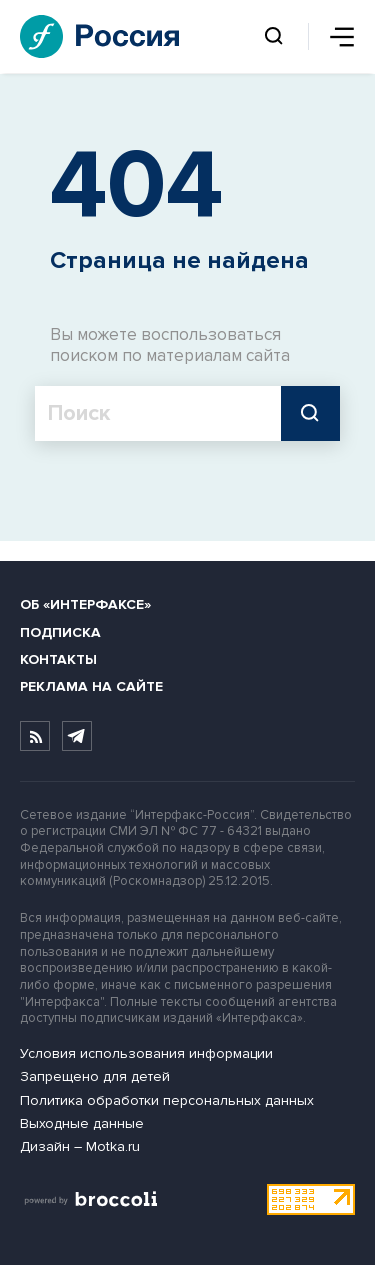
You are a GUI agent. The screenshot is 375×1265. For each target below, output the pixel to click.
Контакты (58, 659)
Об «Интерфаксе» (85, 604)
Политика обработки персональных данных (167, 1100)
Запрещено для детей (95, 1076)
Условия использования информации (146, 1053)
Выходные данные (82, 1123)
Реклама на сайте (91, 686)
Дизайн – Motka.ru (80, 1146)
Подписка (60, 632)
